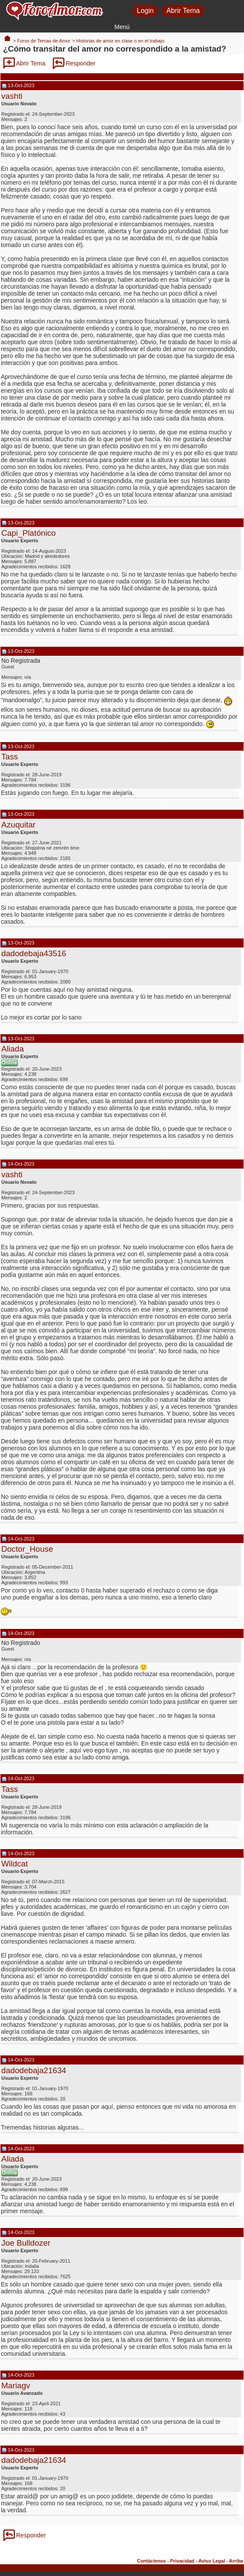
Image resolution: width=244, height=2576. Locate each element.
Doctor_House (27, 1548)
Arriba (236, 2560)
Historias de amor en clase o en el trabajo (120, 40)
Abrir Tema (183, 10)
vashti (12, 96)
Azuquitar (18, 824)
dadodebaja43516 (33, 953)
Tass (9, 756)
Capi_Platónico (28, 532)
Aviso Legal (211, 2560)
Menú (121, 26)
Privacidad (182, 2560)
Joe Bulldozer (25, 2242)
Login (145, 10)
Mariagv (15, 2385)
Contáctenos (151, 2560)
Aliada (12, 1048)
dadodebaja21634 (33, 2070)
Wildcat (14, 1863)
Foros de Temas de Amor (43, 40)
